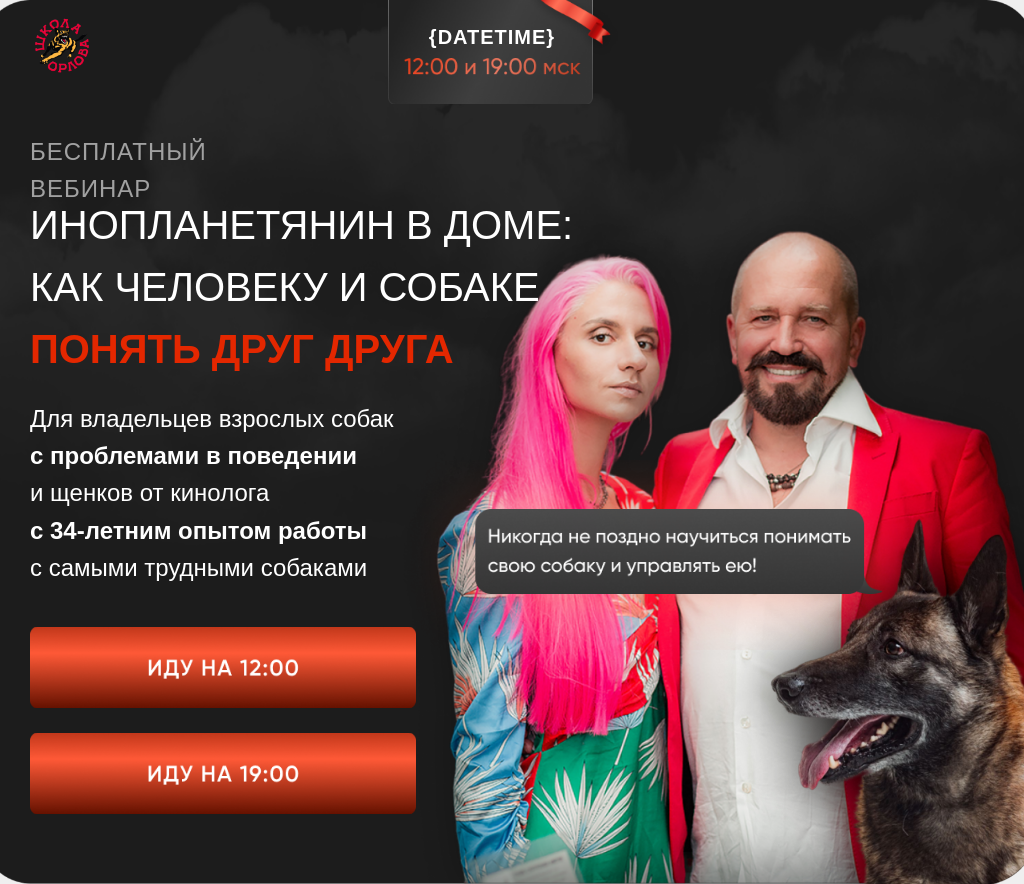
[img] (223, 667)
